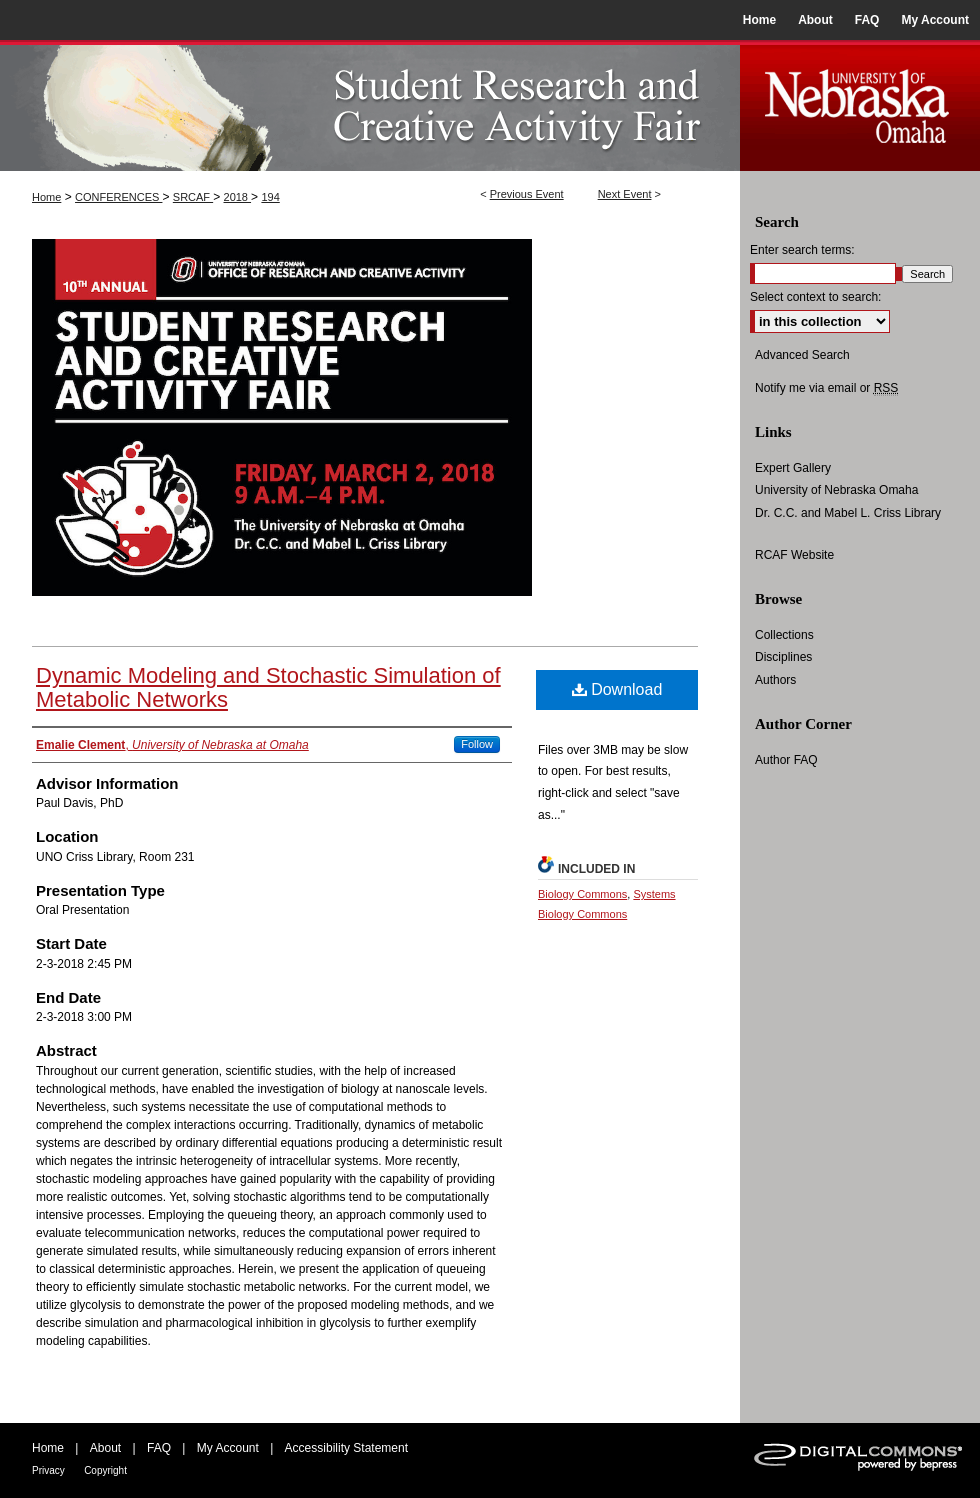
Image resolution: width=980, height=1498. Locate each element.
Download (617, 689)
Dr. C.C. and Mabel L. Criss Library (848, 513)
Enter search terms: (802, 250)
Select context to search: (815, 297)
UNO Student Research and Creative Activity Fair (370, 105)
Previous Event (527, 194)
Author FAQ (786, 760)
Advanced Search (802, 355)
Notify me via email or (826, 388)
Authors (775, 680)
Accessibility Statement (346, 1448)
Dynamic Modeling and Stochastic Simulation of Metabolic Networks (268, 687)
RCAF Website (794, 555)
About (105, 1448)
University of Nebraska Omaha (836, 490)
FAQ (159, 1448)
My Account (228, 1448)
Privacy (48, 1470)
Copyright (105, 1470)
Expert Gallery (793, 468)
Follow (477, 744)
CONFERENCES (118, 197)
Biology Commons (582, 894)
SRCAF (193, 197)
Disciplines (783, 657)
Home (46, 197)
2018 (238, 197)
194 (270, 197)
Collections (784, 635)
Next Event (625, 194)
